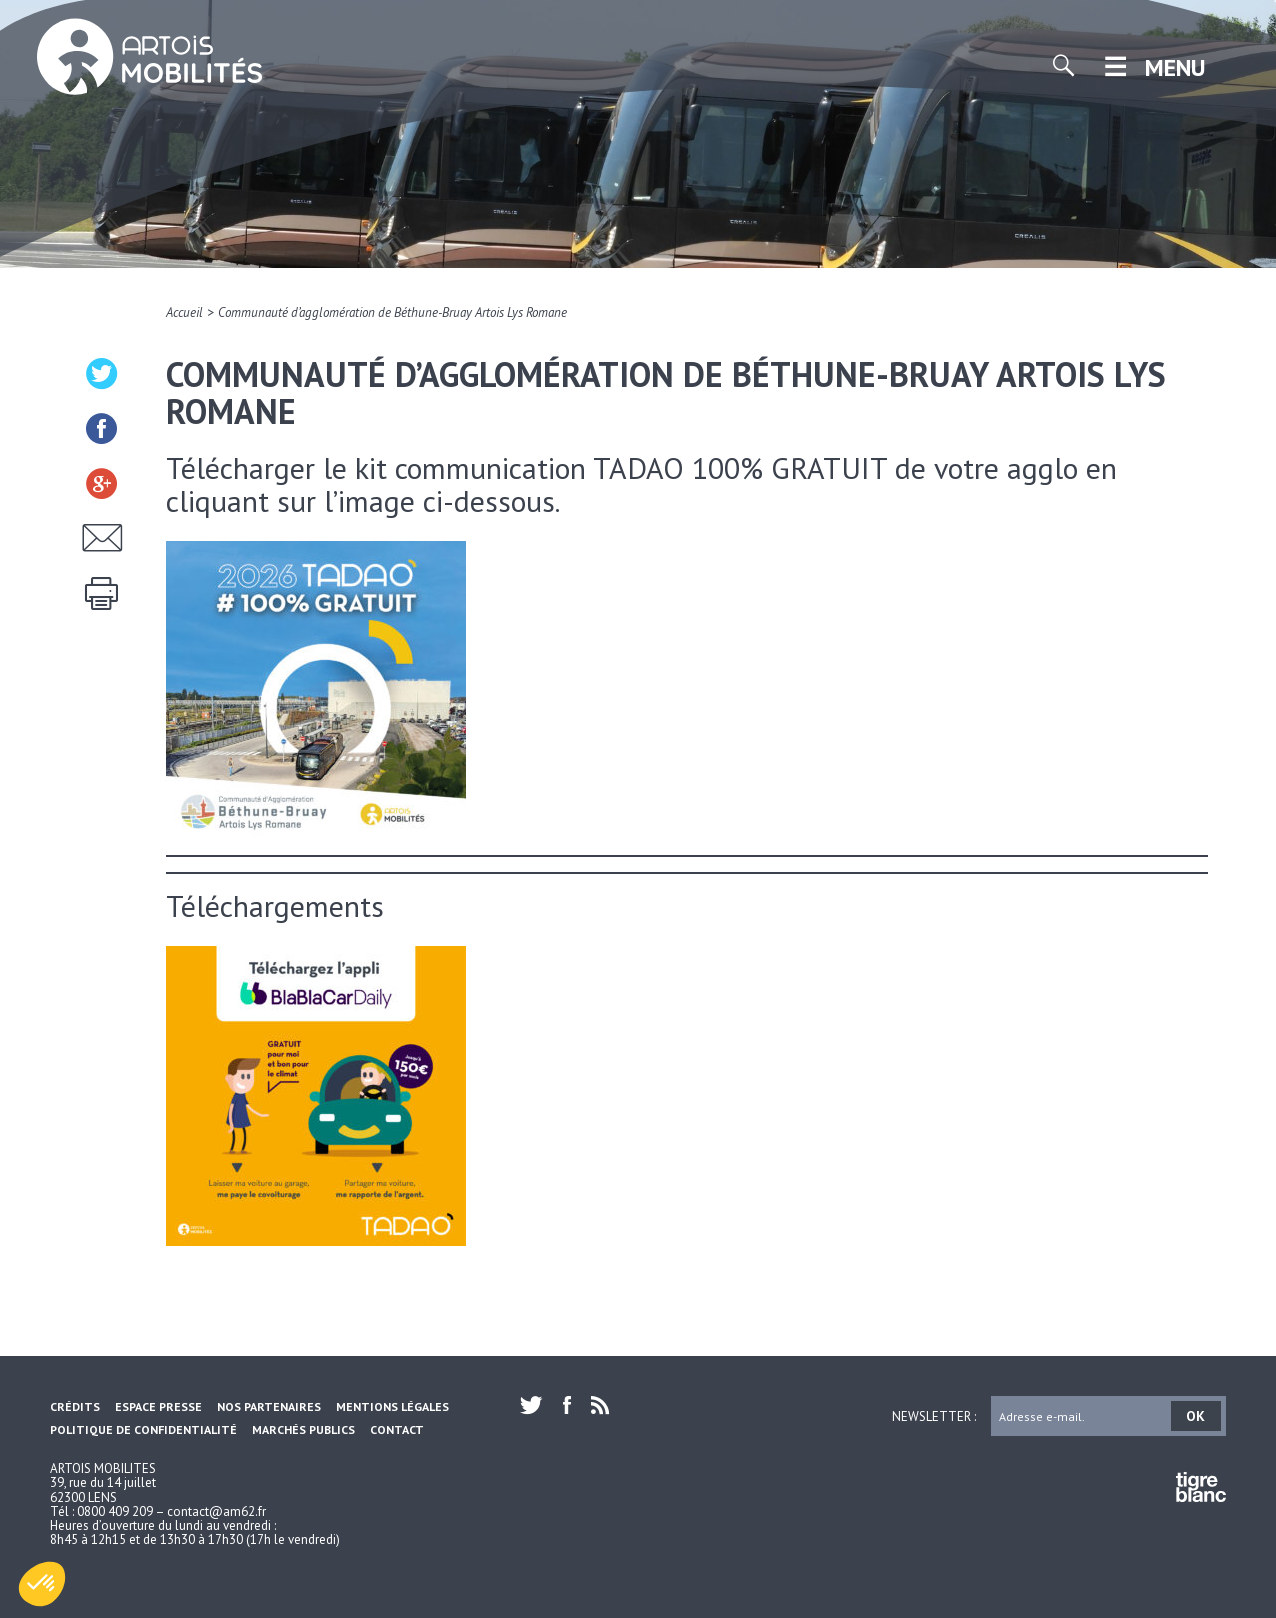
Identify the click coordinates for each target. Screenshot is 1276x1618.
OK (1195, 1416)
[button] (42, 1584)
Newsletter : (934, 1415)
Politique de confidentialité (143, 1429)
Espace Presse (158, 1406)
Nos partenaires (269, 1406)
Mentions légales (392, 1406)
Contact (397, 1429)
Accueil (184, 312)
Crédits (75, 1406)
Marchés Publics (303, 1429)
